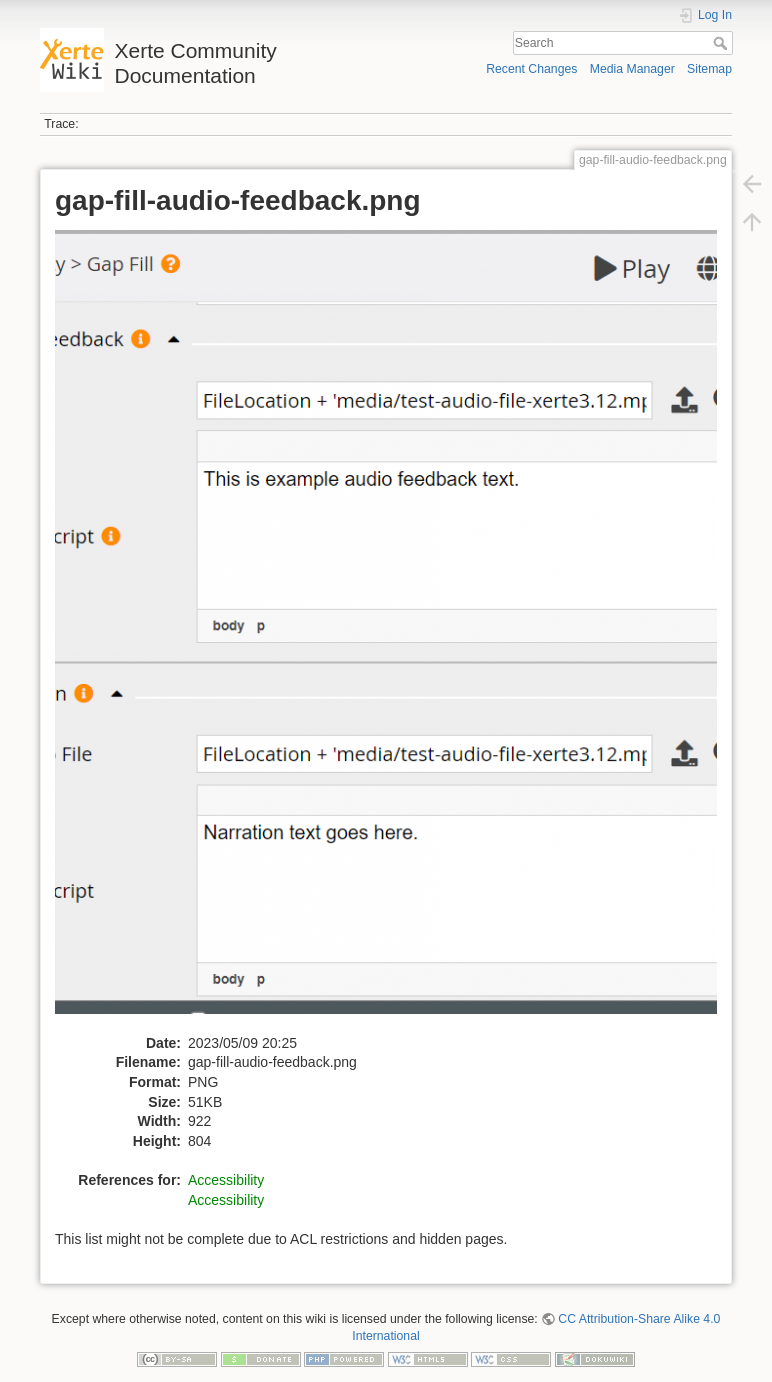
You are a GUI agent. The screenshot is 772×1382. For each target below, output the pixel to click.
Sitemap (709, 69)
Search (722, 43)
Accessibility (226, 1180)
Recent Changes (531, 69)
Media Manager (632, 69)
